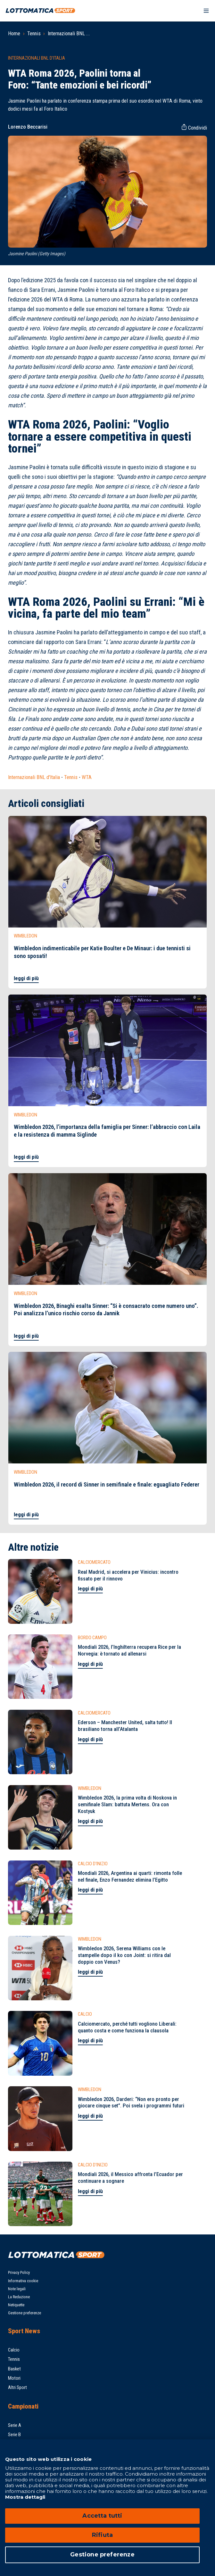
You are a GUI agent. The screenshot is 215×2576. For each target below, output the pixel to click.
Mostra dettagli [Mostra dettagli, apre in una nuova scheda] (25, 2497)
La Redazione (19, 2296)
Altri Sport (17, 2387)
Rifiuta (102, 2534)
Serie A (14, 2425)
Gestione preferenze (24, 2312)
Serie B (14, 2434)
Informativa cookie (23, 2280)
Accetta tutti (102, 2515)
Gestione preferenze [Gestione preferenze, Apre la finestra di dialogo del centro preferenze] (102, 2554)
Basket (14, 2369)
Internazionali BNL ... (69, 33)
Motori (14, 2378)
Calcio (14, 2350)
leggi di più (26, 978)
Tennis (34, 33)
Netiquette (16, 2304)
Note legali (17, 2288)
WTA (87, 777)
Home (14, 33)
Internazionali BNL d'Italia (34, 777)
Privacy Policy (19, 2272)
